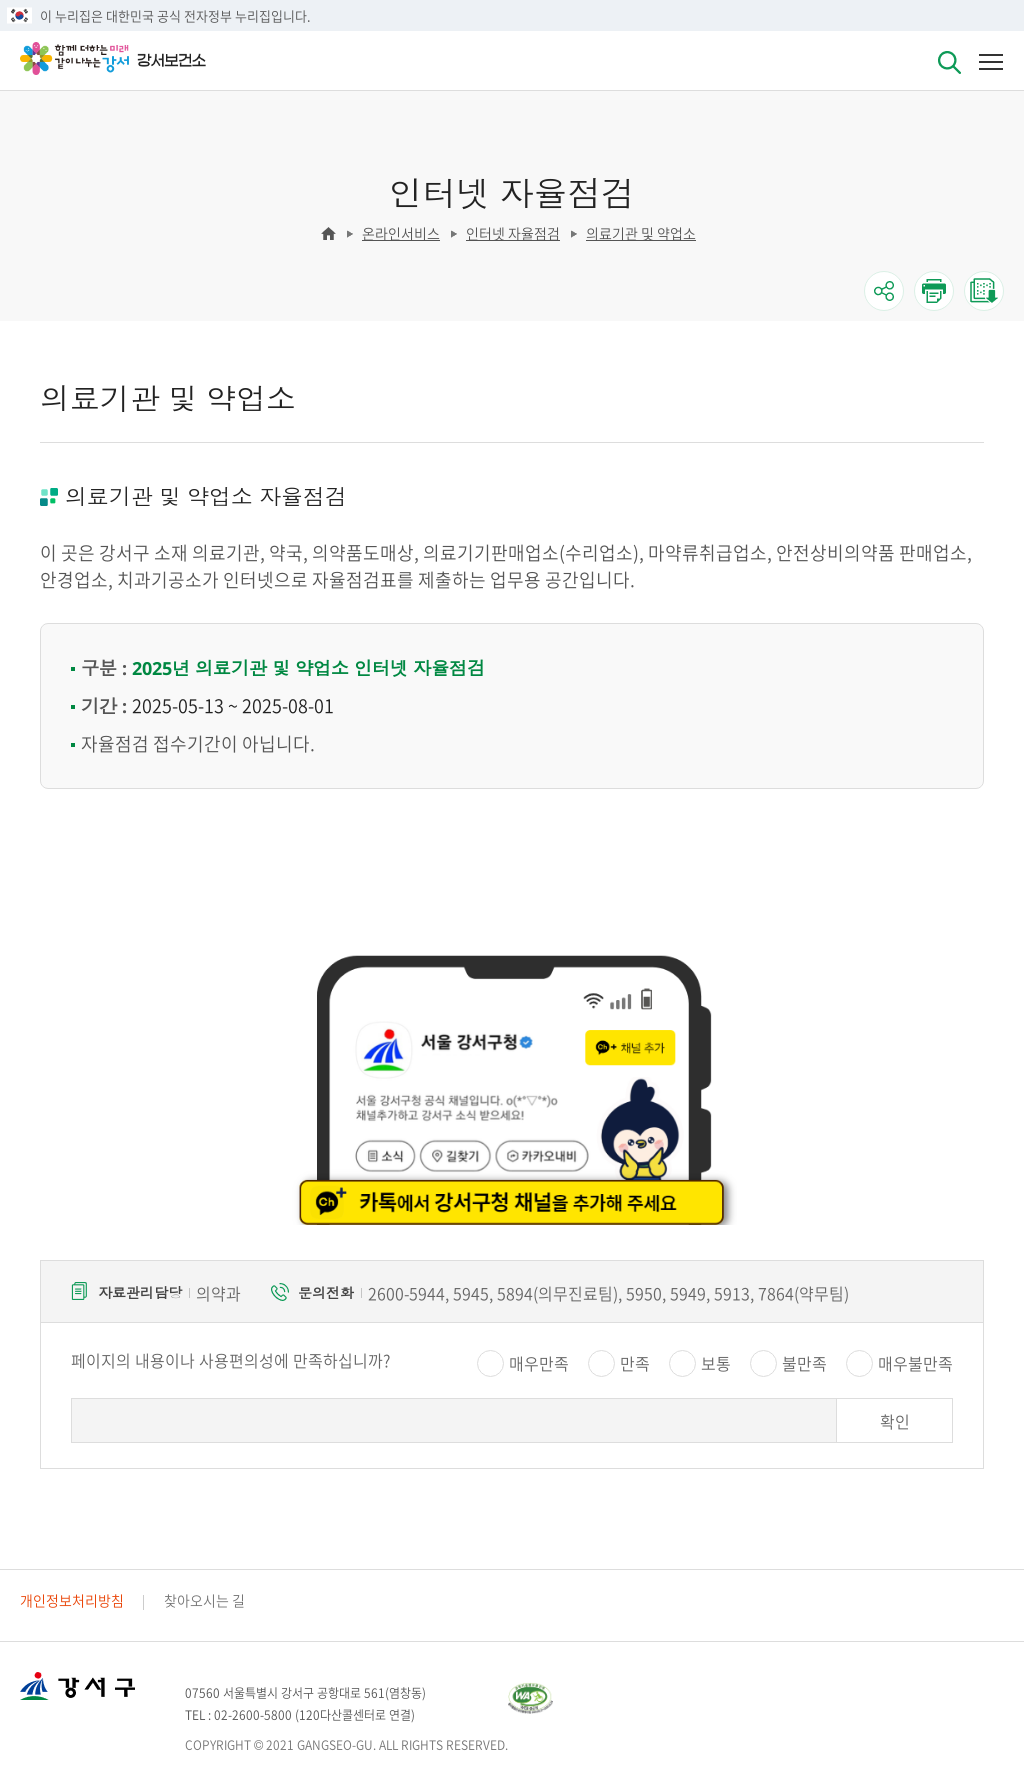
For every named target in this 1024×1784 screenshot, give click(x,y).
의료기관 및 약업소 (641, 233)
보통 (716, 1363)
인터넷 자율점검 (513, 233)
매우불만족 (915, 1363)
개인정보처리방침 (72, 1600)
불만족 (804, 1363)
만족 (635, 1363)
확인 (895, 1421)
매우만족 (539, 1363)
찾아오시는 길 (204, 1600)
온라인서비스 (401, 233)
